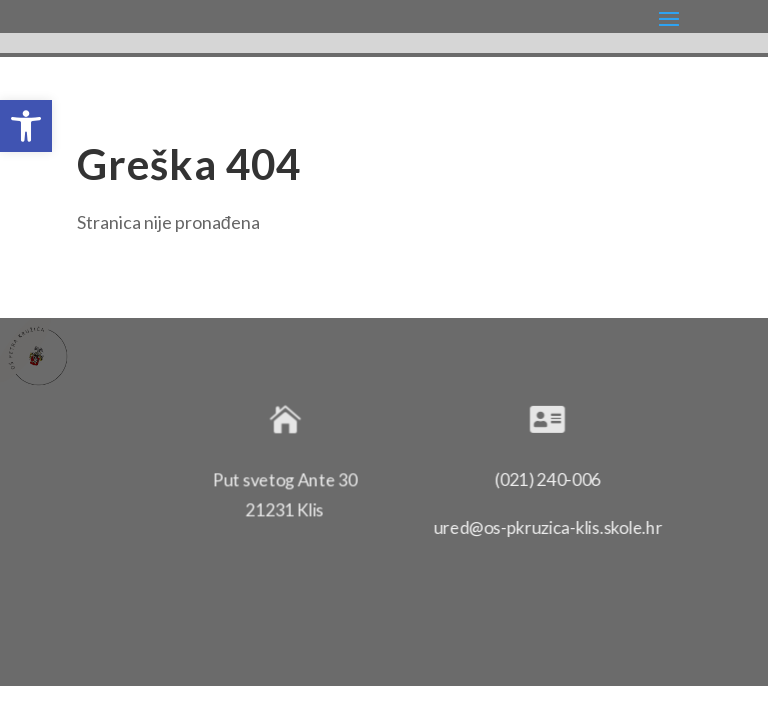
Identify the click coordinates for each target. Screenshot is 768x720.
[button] (26, 126)
